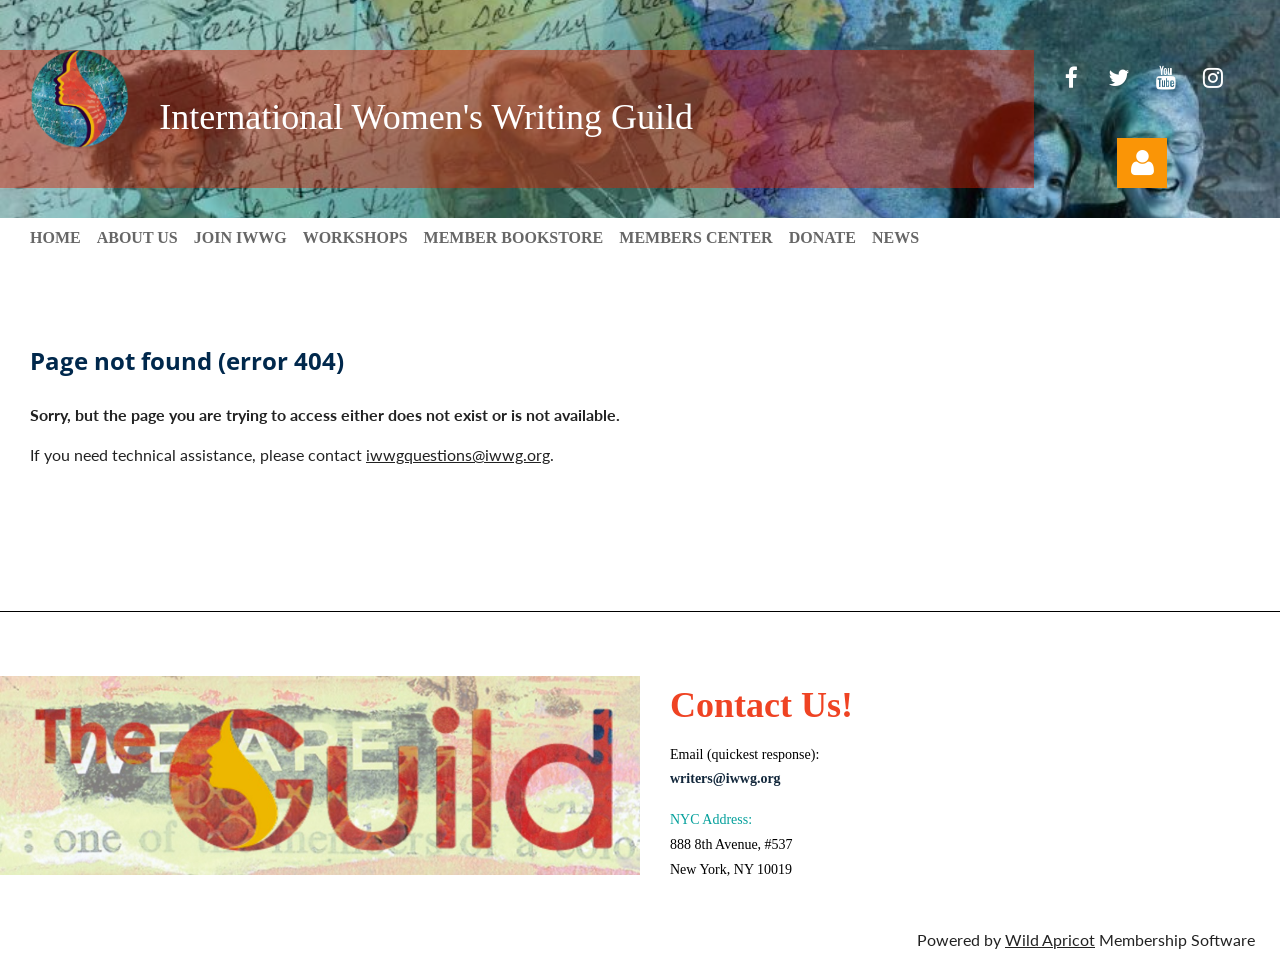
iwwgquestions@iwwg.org (458, 454)
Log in (1142, 163)
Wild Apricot (1050, 939)
